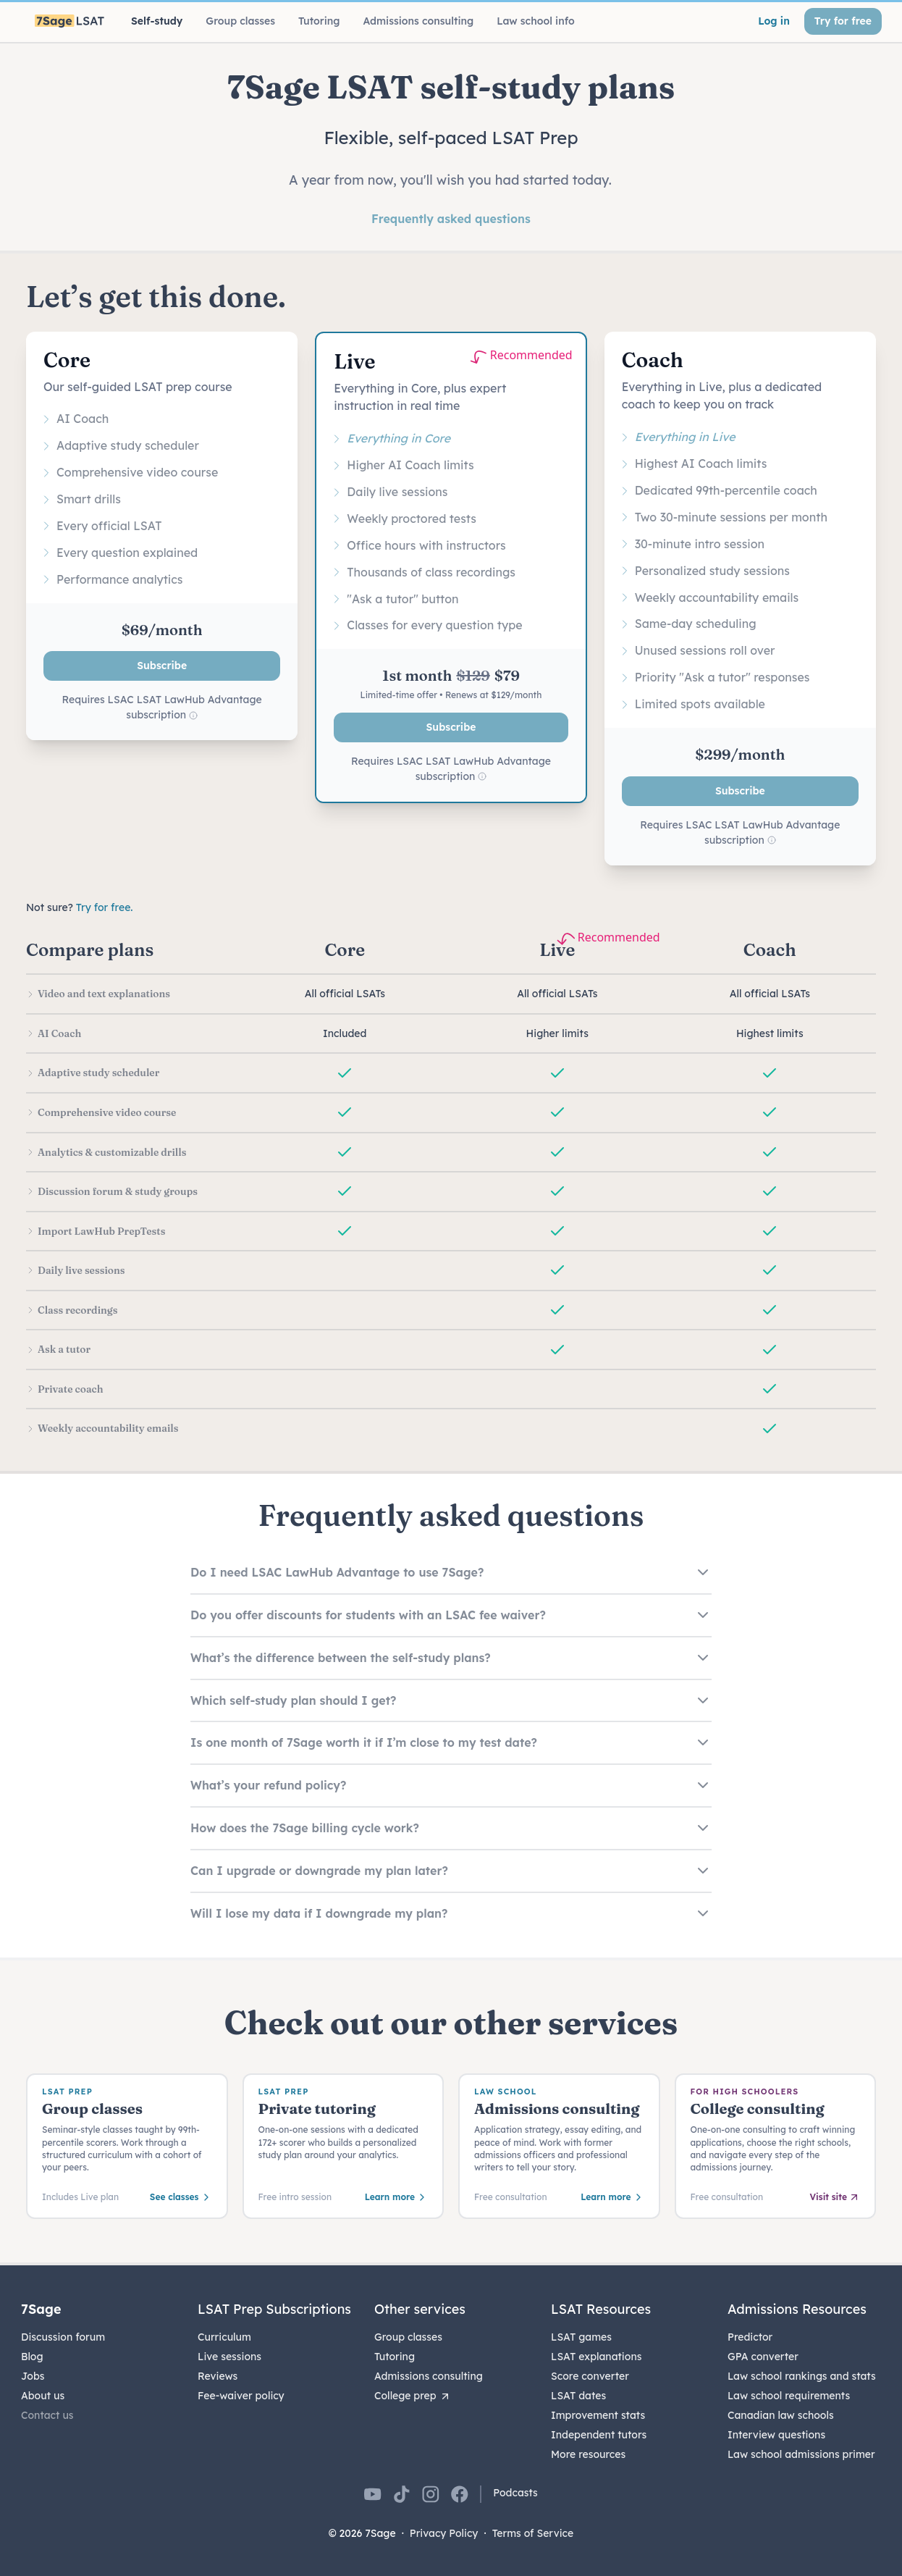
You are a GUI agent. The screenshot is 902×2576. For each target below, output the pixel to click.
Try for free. (104, 907)
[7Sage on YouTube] (373, 2494)
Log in (774, 21)
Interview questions (776, 2434)
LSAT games (581, 2337)
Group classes (408, 2337)
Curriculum (224, 2337)
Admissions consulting (428, 2376)
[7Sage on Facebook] (459, 2494)
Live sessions (229, 2356)
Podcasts (515, 2492)
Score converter (590, 2376)
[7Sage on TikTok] (401, 2494)
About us (42, 2395)
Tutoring (394, 2356)
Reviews (217, 2376)
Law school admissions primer (801, 2454)
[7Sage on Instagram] (430, 2494)
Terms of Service (533, 2533)
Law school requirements (789, 2395)
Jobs (32, 2376)
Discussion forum (63, 2337)
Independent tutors (598, 2434)
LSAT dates (578, 2395)
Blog (32, 2356)
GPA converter (763, 2356)
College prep (412, 2395)
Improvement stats (598, 2415)
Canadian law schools (781, 2415)
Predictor (750, 2337)
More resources (588, 2454)
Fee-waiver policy (241, 2395)
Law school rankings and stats (802, 2376)
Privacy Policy (444, 2533)
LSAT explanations (596, 2356)
